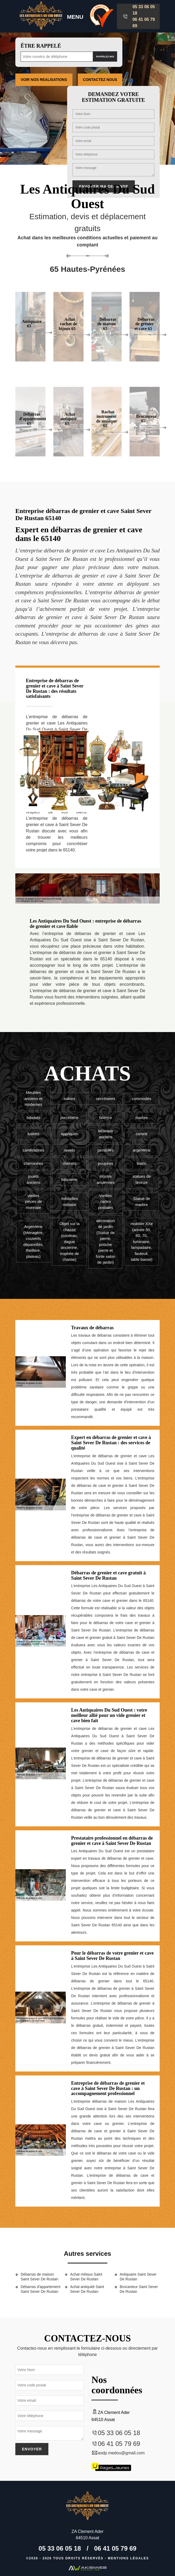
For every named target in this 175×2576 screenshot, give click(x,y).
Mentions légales (128, 2558)
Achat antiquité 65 (68, 418)
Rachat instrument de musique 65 (106, 418)
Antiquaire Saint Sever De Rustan (138, 2276)
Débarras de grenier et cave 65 (144, 324)
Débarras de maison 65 (107, 324)
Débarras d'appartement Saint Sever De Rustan (41, 2289)
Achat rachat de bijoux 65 (68, 324)
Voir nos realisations (44, 79)
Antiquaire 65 (32, 323)
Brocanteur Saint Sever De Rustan (139, 2289)
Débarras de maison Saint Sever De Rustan (39, 2276)
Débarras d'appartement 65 (32, 418)
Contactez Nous (100, 79)
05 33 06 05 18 (143, 9)
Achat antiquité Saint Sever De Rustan (87, 2289)
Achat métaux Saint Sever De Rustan (86, 2276)
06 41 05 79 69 (143, 22)
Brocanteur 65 (146, 418)
